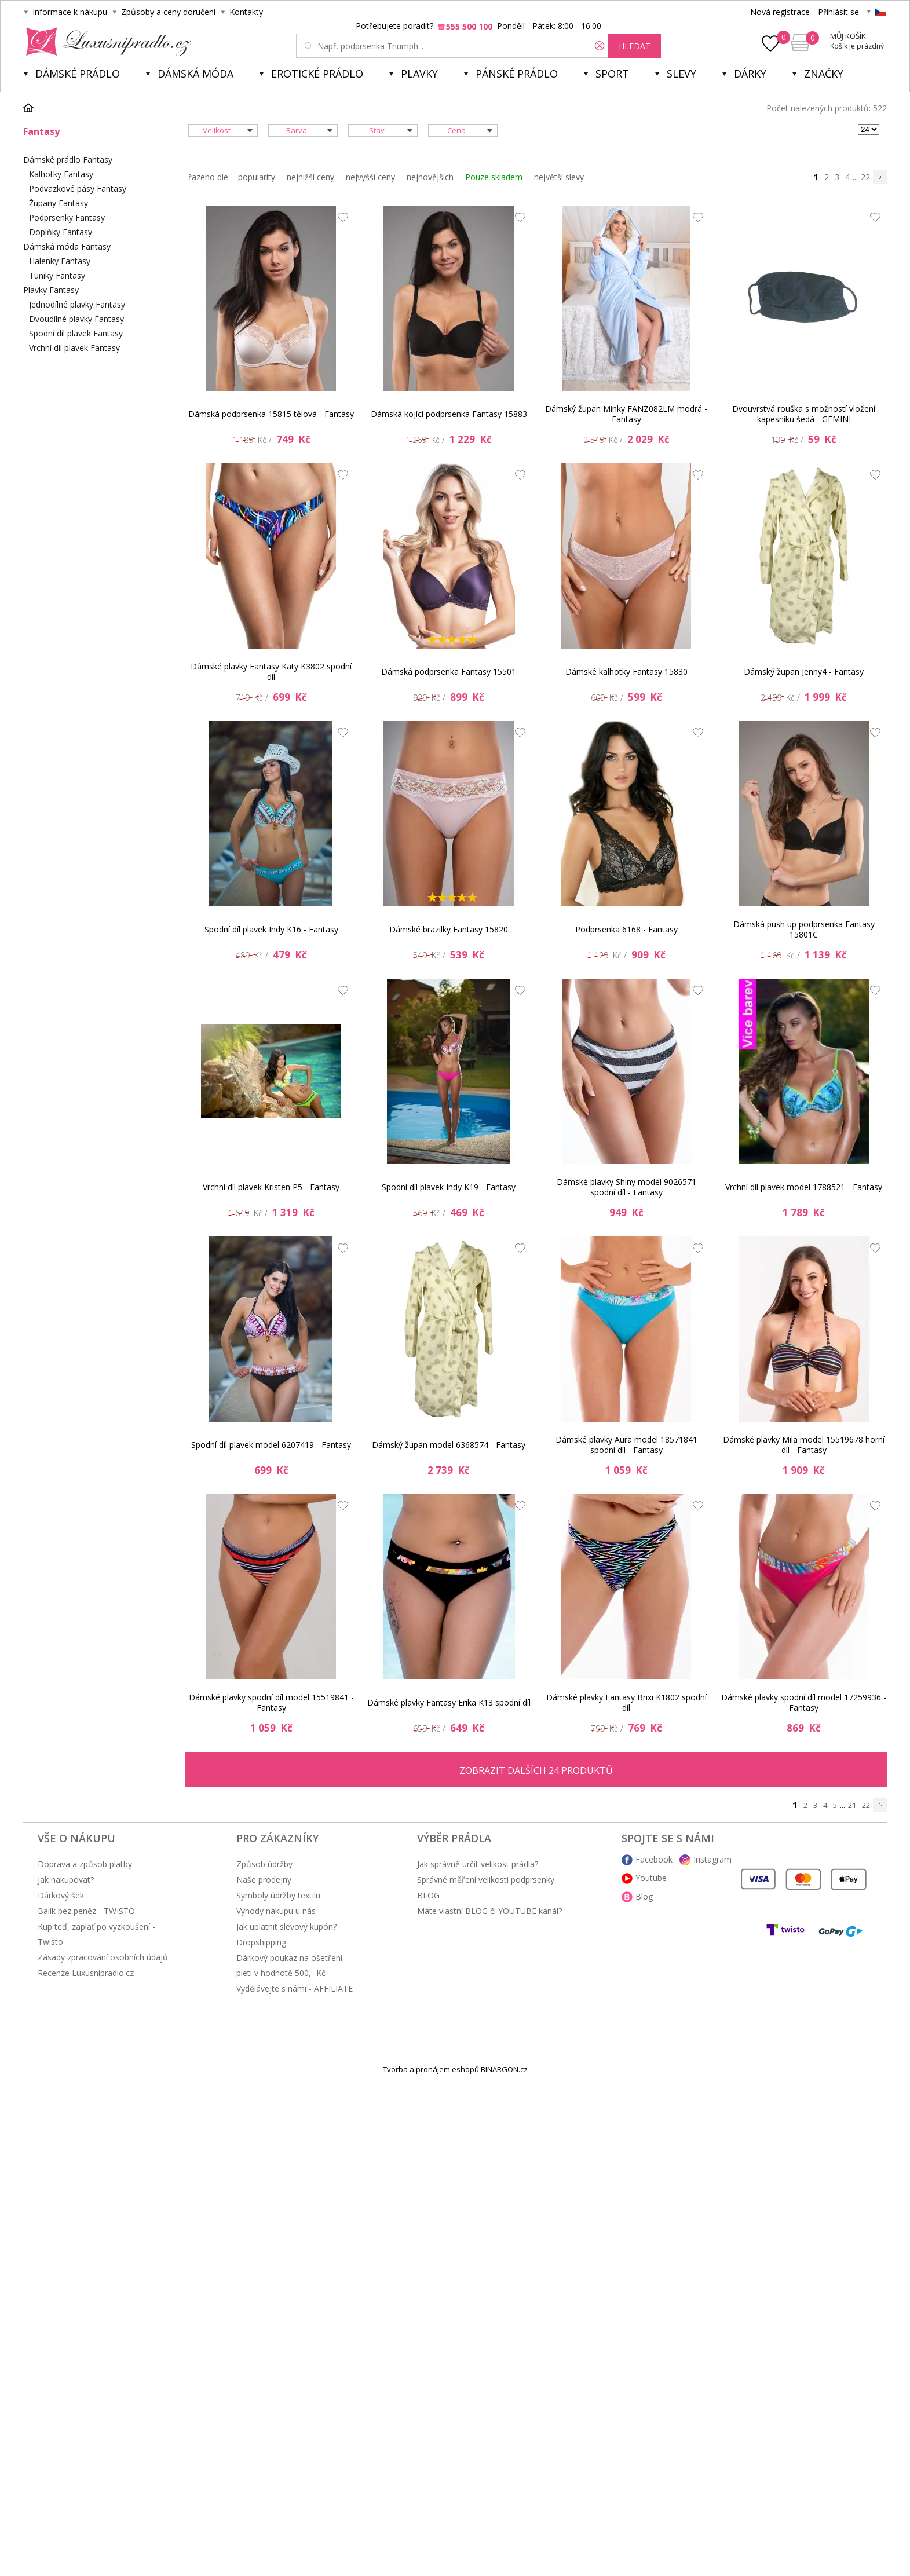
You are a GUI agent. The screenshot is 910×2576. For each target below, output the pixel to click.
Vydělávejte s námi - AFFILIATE (294, 1988)
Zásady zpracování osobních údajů (103, 1957)
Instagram (712, 1859)
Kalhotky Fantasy (61, 174)
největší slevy (559, 176)
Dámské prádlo (77, 73)
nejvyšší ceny (370, 176)
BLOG (428, 1895)
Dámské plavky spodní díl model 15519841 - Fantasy (271, 1702)
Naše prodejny (263, 1879)
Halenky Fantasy (59, 260)
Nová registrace (780, 11)
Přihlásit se (838, 11)
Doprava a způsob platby (85, 1863)
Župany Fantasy (58, 202)
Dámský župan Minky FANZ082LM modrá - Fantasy (626, 414)
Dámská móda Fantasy (67, 246)
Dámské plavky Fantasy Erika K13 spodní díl (449, 1702)
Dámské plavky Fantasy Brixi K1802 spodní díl (626, 1702)
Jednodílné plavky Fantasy (77, 304)
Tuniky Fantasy (57, 275)
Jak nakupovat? (66, 1879)
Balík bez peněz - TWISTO (86, 1910)
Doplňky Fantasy (60, 231)
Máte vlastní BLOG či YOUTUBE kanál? (489, 1910)
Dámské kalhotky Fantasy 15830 (626, 671)
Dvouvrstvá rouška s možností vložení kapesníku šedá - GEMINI (803, 414)
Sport (612, 73)
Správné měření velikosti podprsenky (485, 1879)
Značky (823, 73)
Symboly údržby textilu (278, 1895)
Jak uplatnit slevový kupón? (286, 1926)
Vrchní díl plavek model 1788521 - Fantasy (803, 1186)
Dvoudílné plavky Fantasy (76, 318)
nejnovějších (430, 176)
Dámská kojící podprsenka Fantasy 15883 (449, 413)
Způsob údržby (264, 1863)
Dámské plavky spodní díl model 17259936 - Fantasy (803, 1702)
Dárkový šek (61, 1895)
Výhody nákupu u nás (276, 1910)
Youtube (651, 1877)
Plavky (419, 73)
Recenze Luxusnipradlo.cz (86, 1972)
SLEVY (681, 73)
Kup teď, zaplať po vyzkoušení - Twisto (96, 1934)
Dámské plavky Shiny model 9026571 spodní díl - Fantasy (626, 1187)
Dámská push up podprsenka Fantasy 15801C (804, 929)
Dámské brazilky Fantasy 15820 (448, 929)
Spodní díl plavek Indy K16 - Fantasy (271, 929)
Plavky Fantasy (51, 289)
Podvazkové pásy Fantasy (77, 188)
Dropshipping (261, 1942)
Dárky (750, 73)
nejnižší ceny (310, 176)
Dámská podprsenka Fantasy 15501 (448, 671)
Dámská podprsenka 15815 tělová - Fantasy (271, 413)
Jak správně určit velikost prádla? (477, 1863)
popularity (256, 176)
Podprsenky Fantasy (67, 217)
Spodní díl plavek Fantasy (76, 333)
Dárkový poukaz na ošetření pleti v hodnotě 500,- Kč (289, 1965)
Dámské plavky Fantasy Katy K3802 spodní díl (271, 671)
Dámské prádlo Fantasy (67, 159)
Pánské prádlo (517, 73)
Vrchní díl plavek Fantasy (74, 347)
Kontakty (246, 11)
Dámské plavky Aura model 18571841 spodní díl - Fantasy (626, 1444)
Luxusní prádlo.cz (105, 41)
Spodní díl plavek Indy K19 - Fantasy (449, 1186)
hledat (634, 46)
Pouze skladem (493, 176)
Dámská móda (195, 73)
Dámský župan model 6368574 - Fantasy (448, 1444)
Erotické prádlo (317, 73)
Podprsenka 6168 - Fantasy (626, 929)
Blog (644, 1896)
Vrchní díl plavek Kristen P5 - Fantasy (271, 1186)
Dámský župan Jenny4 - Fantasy (804, 671)
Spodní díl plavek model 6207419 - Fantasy (271, 1444)
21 (852, 1805)
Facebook (654, 1859)
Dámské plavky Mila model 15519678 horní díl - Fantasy (804, 1444)
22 (865, 176)
